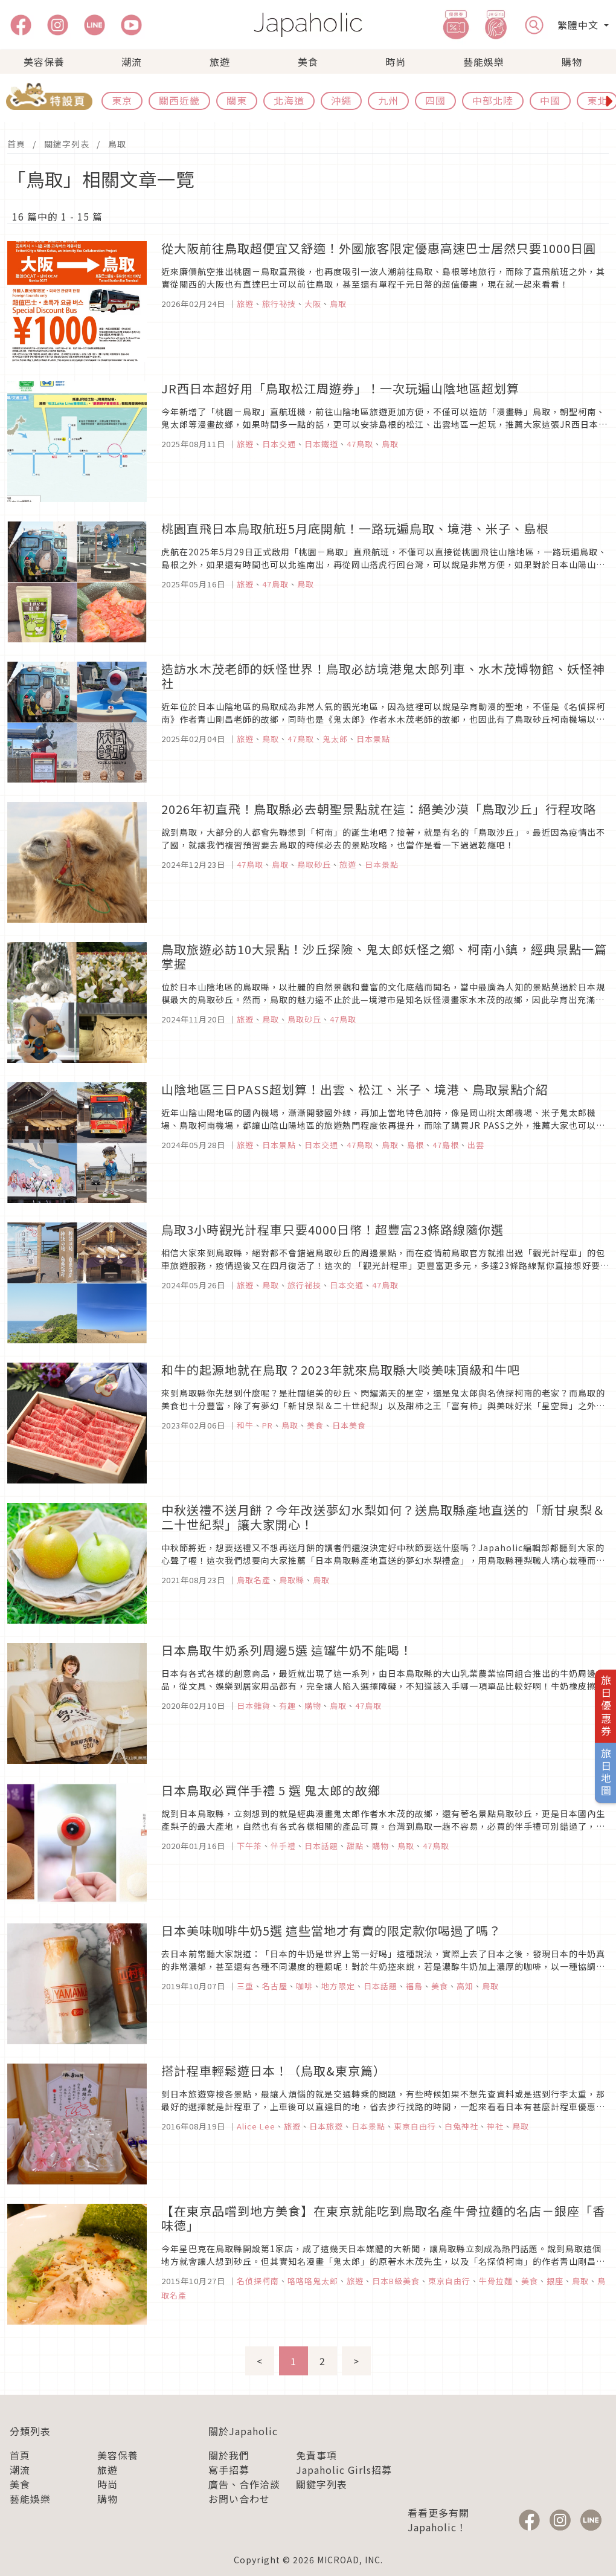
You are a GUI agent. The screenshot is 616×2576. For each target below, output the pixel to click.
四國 (435, 100)
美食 (308, 61)
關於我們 (228, 2455)
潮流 (131, 61)
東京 (122, 100)
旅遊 (220, 61)
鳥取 (117, 144)
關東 (236, 100)
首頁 (16, 144)
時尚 (395, 61)
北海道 (289, 100)
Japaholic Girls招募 (344, 2469)
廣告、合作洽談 (244, 2484)
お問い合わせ (239, 2498)
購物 (572, 61)
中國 (550, 100)
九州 (388, 100)
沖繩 (341, 100)
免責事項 (316, 2455)
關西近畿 (179, 100)
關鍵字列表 (66, 144)
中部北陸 (492, 100)
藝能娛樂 (483, 61)
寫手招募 (228, 2469)
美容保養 (44, 61)
